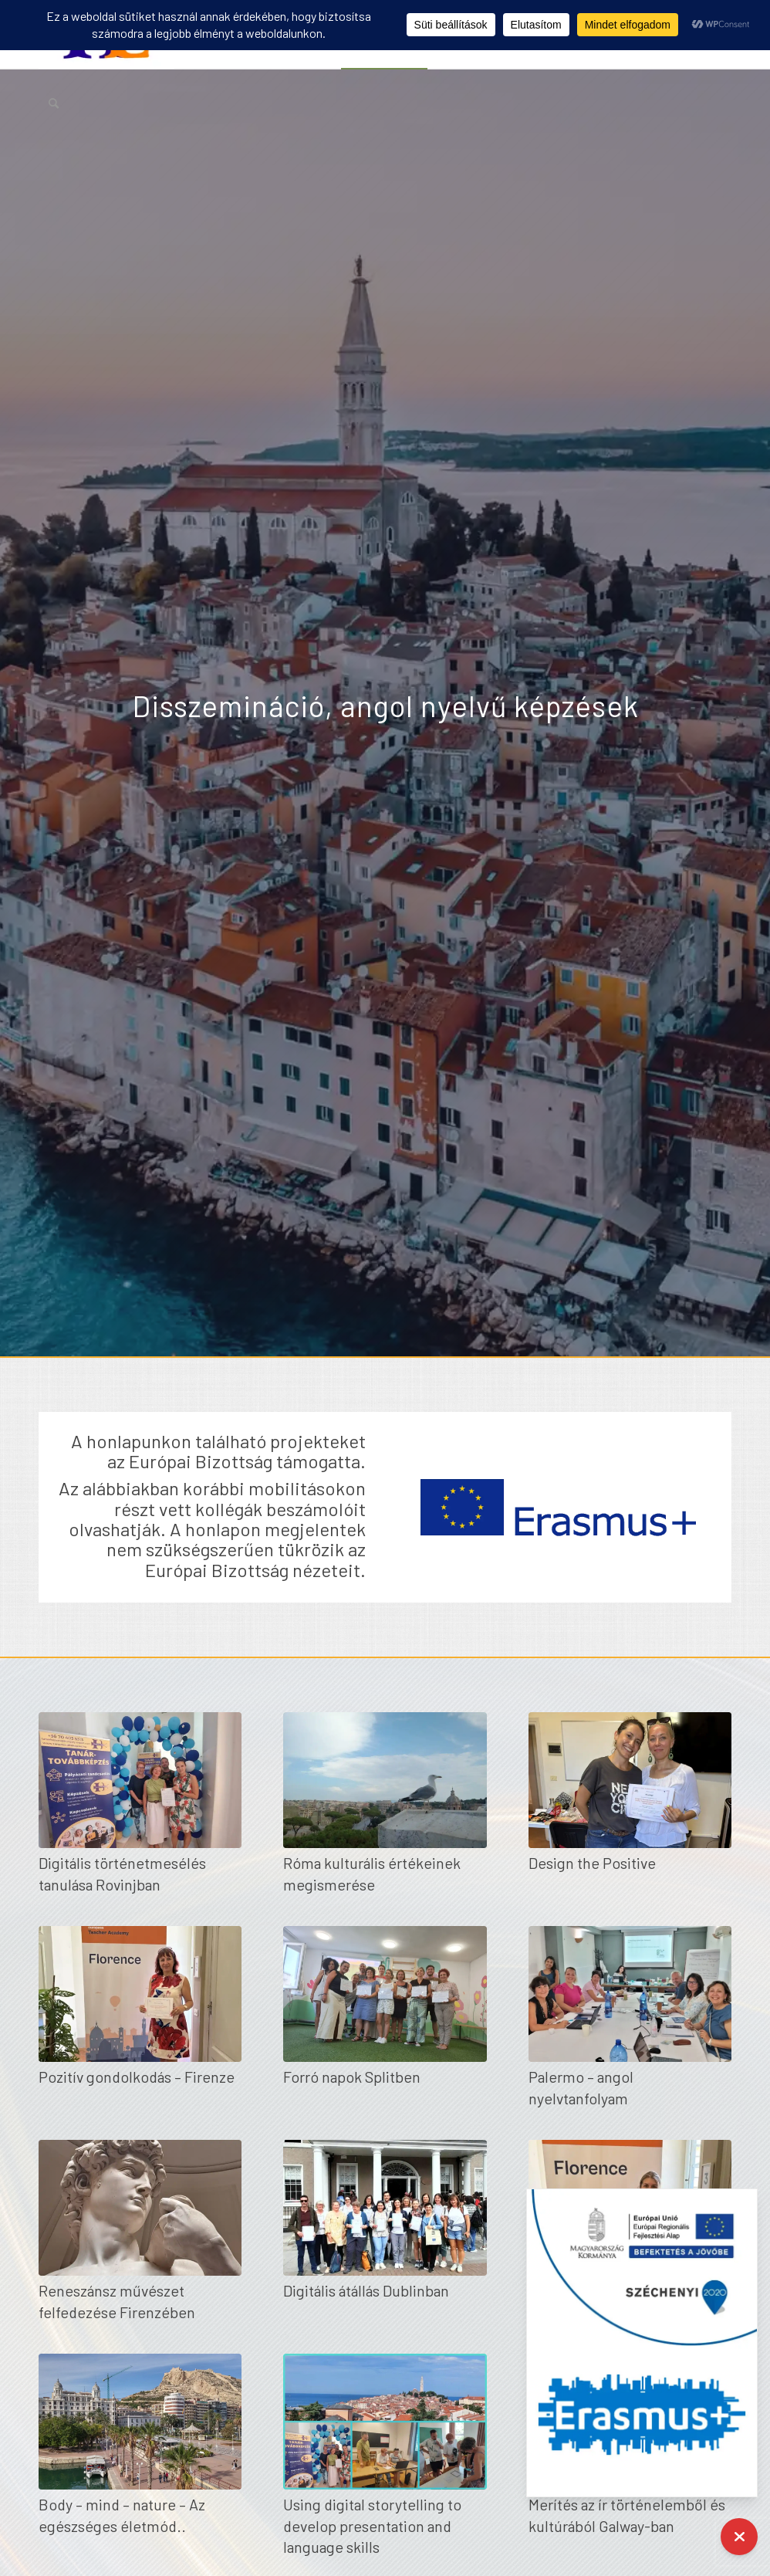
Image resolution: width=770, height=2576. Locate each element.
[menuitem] (54, 103)
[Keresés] (54, 103)
